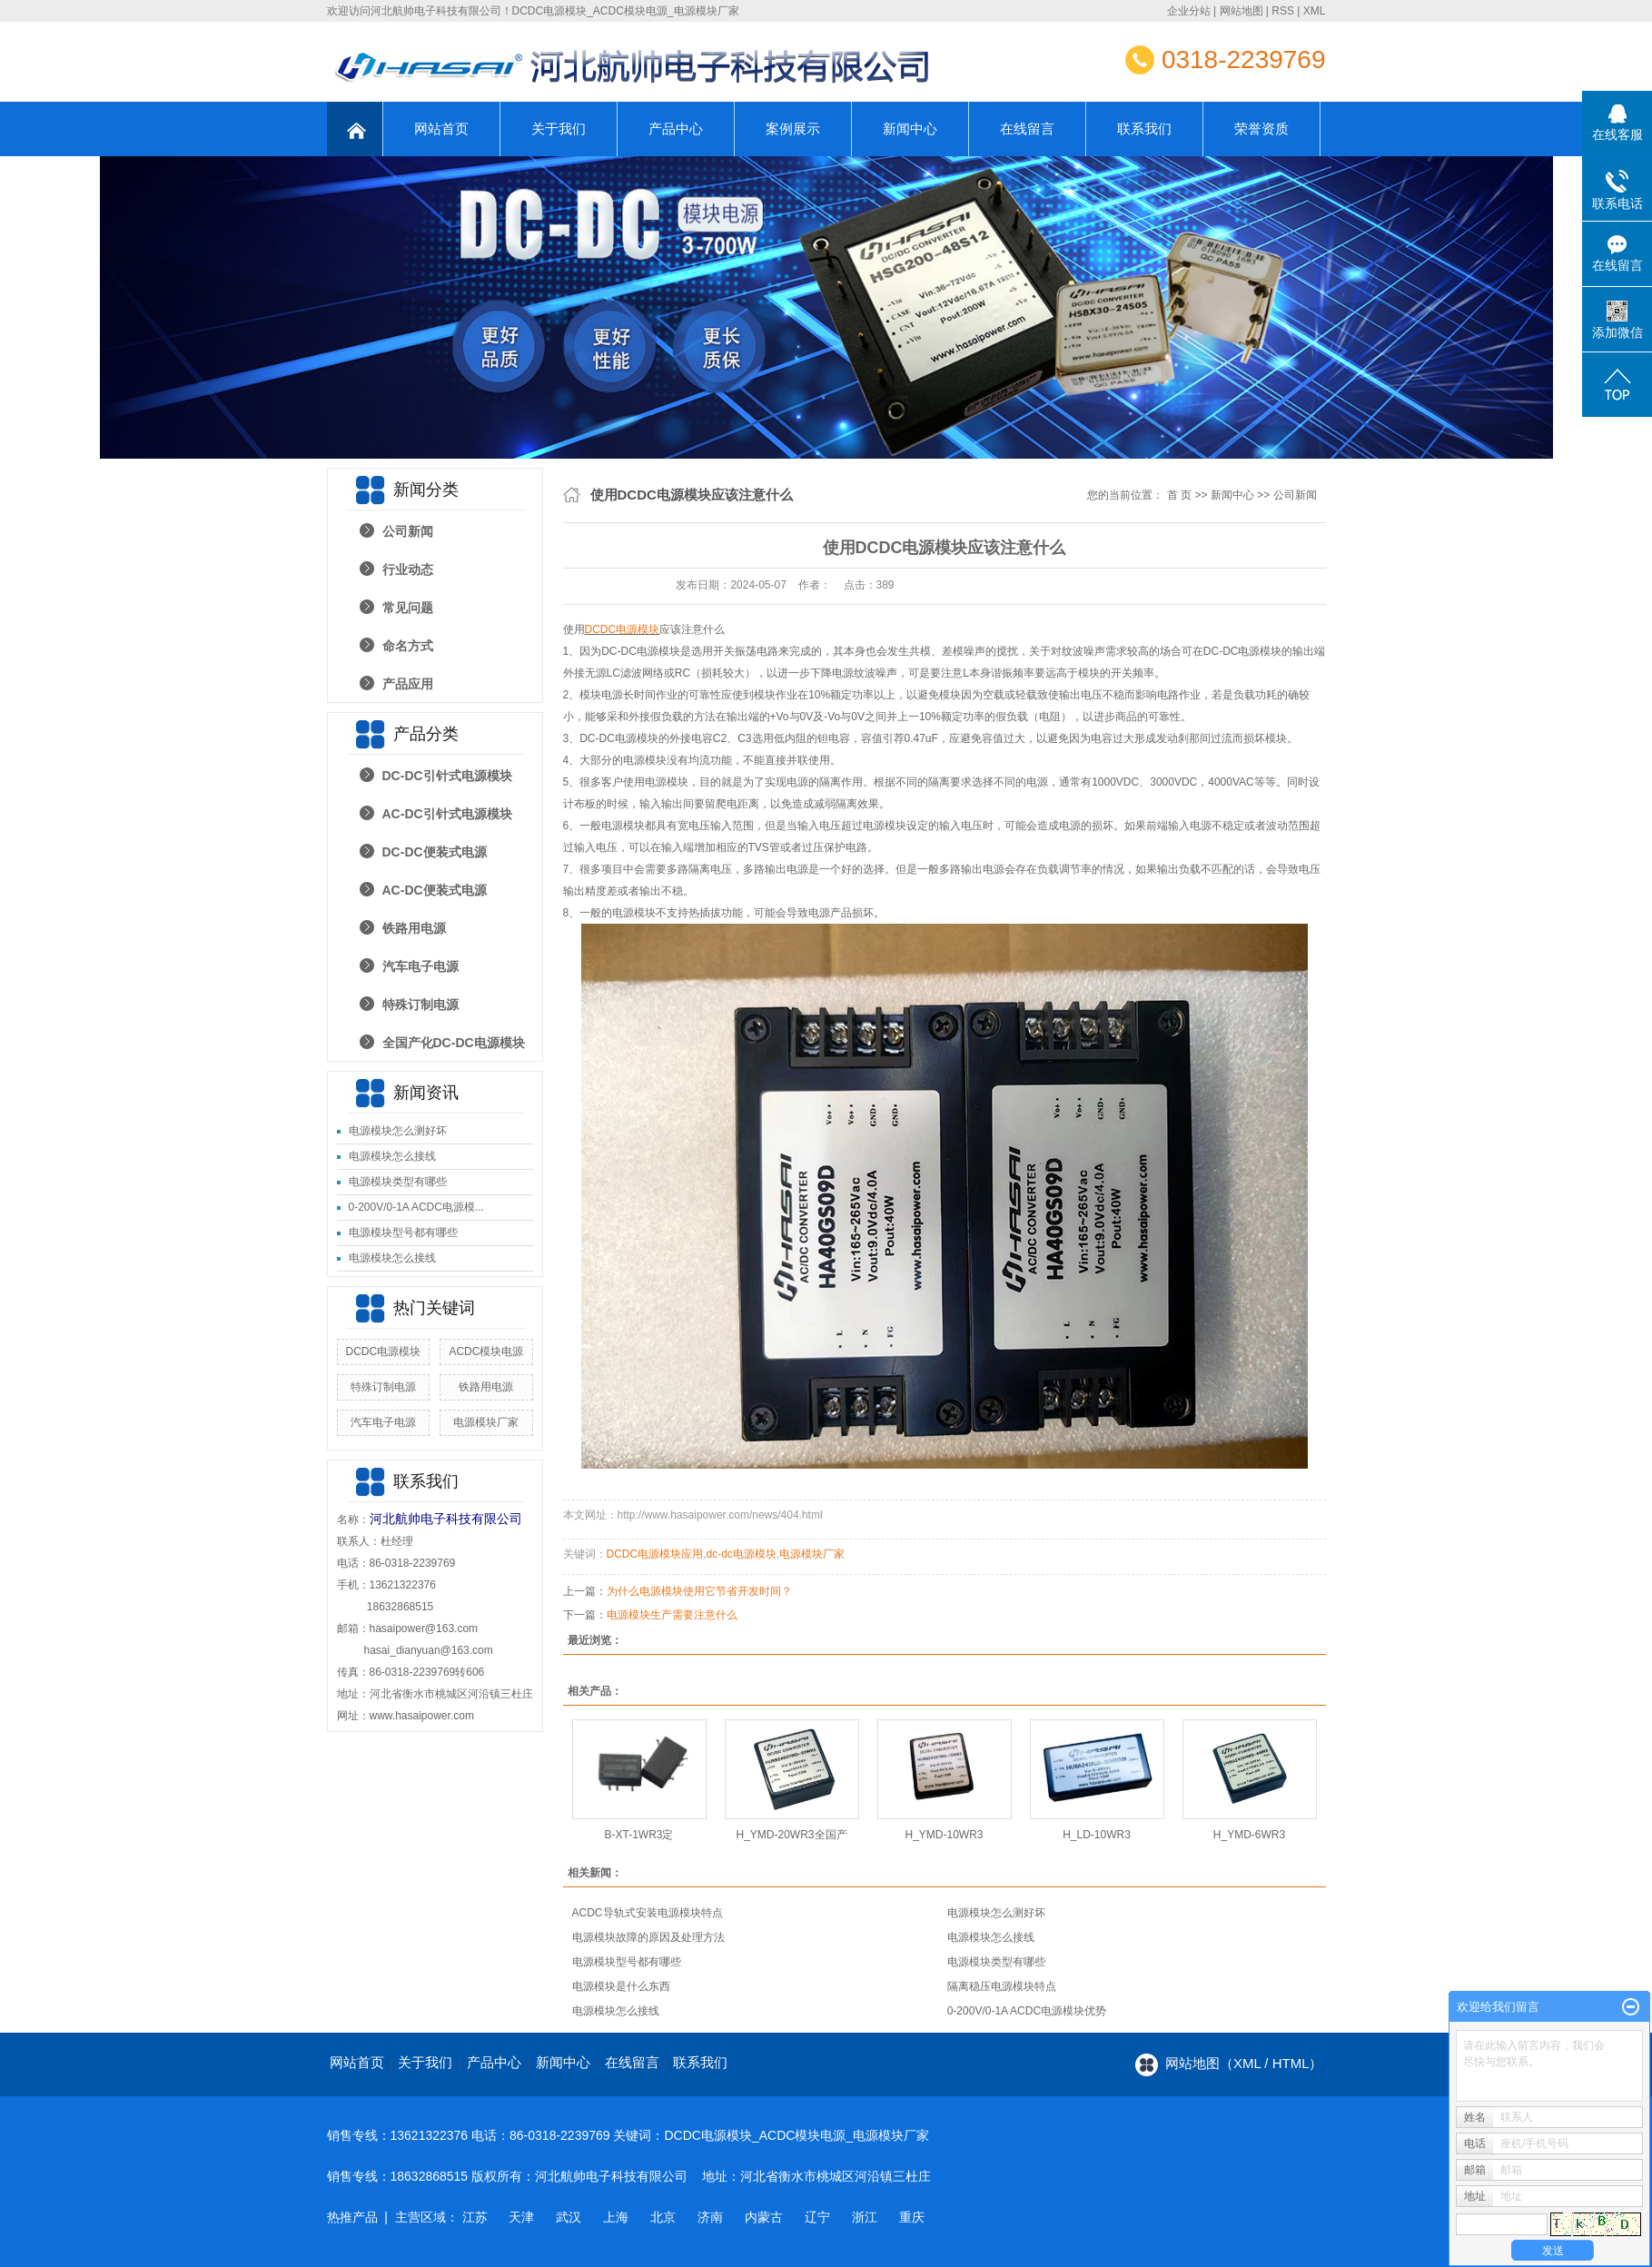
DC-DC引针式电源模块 (447, 775)
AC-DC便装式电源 (434, 890)
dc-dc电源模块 (742, 1554)
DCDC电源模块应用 (655, 1554)
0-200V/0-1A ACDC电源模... (416, 1207)
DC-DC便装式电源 (434, 852)
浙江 (864, 2217)
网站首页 (441, 128)
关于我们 (558, 128)
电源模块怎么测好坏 (398, 1130)
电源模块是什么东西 (621, 1986)
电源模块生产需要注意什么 (672, 1615)
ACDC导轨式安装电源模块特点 (647, 1912)
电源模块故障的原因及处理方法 (648, 1937)
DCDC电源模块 (382, 1351)
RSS (1282, 11)
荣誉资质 (1261, 128)
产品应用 (407, 684)
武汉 (568, 2217)
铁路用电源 (414, 928)
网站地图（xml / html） (1244, 2063)
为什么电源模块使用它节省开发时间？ (699, 1591)
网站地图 (1241, 11)
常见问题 (407, 607)
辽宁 (817, 2217)
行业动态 (407, 569)
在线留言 (1027, 128)
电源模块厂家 (486, 1422)
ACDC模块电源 (486, 1351)
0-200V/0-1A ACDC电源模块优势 (1026, 2011)
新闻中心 (910, 128)
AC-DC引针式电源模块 (447, 814)
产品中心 (675, 128)
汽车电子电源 (420, 966)
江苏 (475, 2217)
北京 (663, 2217)
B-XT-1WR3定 (638, 1834)
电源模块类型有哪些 (398, 1181)
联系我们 (1144, 128)
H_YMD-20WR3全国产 (791, 1834)
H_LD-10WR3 (1097, 1834)
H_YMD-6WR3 (1249, 1834)
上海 (615, 2217)
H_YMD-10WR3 (944, 1834)
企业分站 (1189, 11)
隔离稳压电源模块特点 (1001, 1986)
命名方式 (407, 646)
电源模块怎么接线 (392, 1156)
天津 (521, 2217)
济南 (710, 2217)
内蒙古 (764, 2217)
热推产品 (352, 2217)
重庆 (912, 2217)
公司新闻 (407, 531)
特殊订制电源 (420, 1004)
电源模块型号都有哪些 (403, 1232)
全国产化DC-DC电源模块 (453, 1042)
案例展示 (793, 128)
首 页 (1179, 495)
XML (1314, 11)
